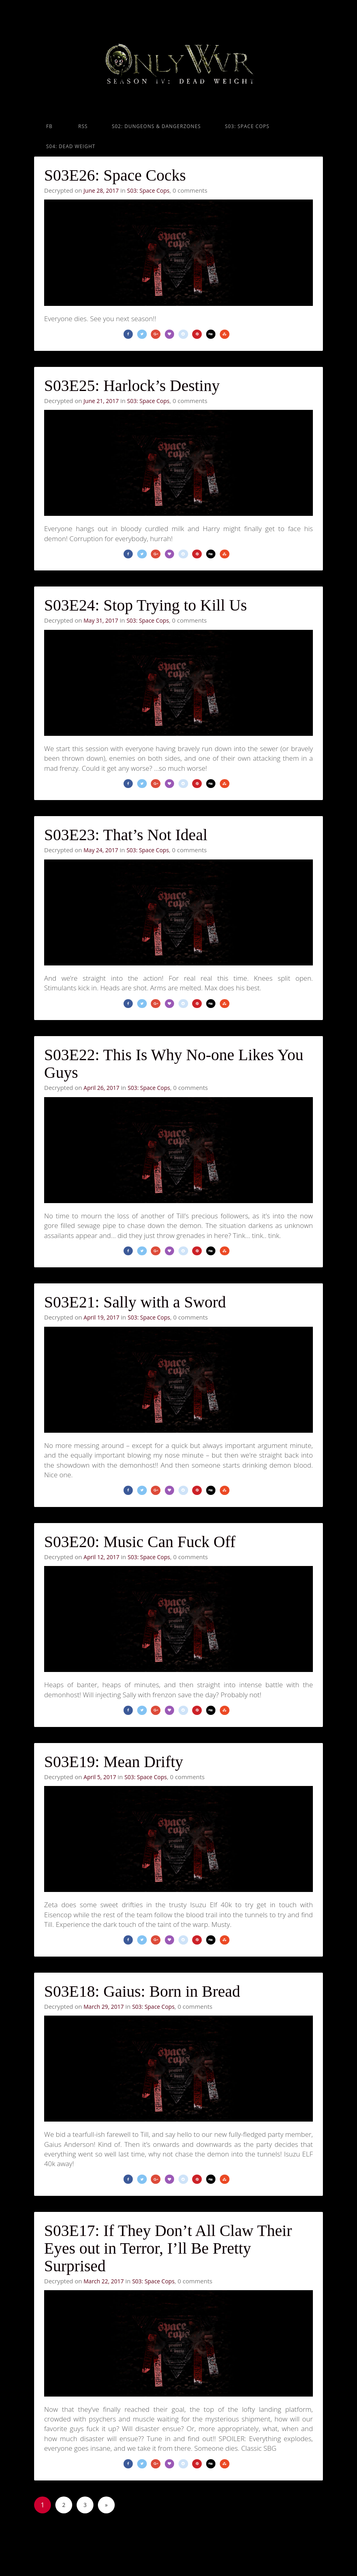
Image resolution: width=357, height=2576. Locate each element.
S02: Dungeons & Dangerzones (156, 126)
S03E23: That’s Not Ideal (125, 847)
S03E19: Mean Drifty (113, 1790)
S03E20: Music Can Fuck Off (139, 1566)
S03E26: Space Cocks (115, 175)
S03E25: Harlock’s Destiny (132, 390)
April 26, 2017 (101, 1104)
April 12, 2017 (101, 1581)
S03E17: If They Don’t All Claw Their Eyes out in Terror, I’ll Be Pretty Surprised (168, 2284)
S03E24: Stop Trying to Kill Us (145, 613)
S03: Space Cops (247, 126)
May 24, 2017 (100, 862)
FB (49, 126)
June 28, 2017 (101, 190)
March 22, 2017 (103, 2317)
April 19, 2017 (101, 1338)
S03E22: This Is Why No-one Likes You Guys (173, 1080)
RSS (82, 126)
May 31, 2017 (100, 628)
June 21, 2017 (101, 405)
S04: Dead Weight (70, 146)
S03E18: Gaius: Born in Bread (142, 2023)
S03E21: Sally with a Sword (135, 1322)
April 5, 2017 (99, 1805)
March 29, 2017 (103, 2038)
